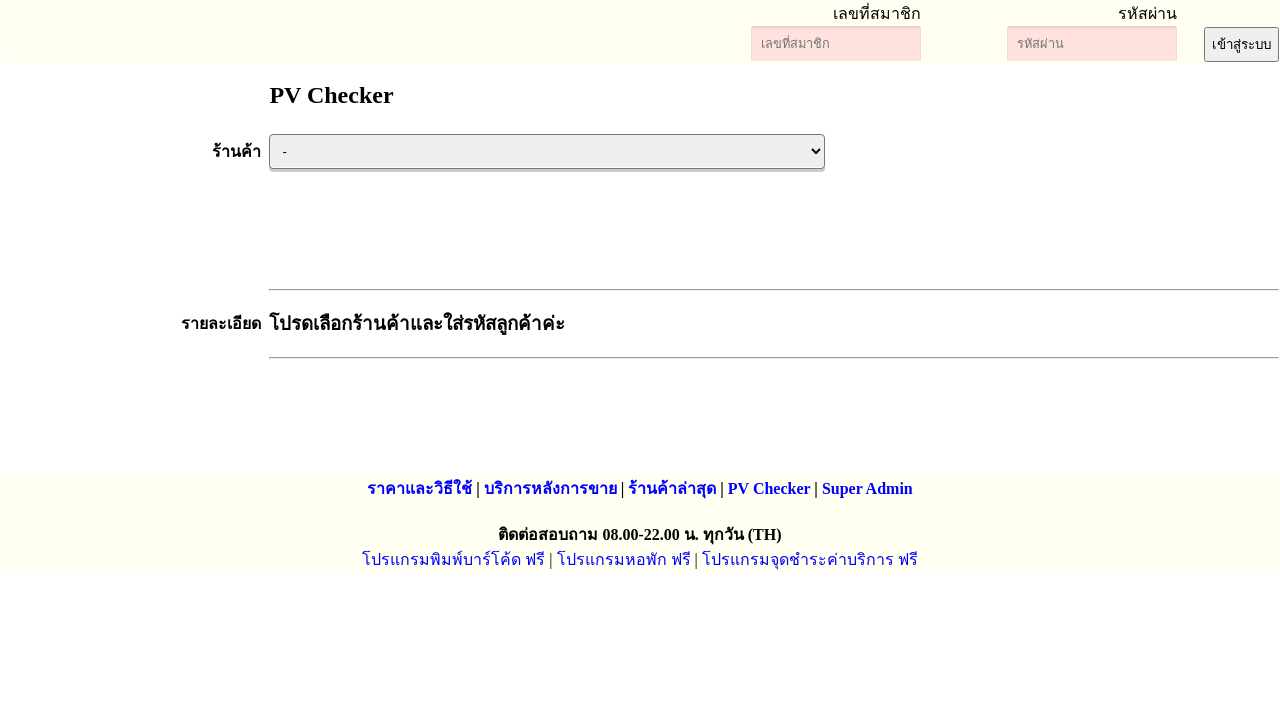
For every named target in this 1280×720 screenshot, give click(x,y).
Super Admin (867, 488)
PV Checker (769, 488)
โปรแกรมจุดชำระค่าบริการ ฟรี (810, 559)
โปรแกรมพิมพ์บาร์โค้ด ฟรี (453, 559)
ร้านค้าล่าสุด (672, 488)
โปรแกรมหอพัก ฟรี (624, 559)
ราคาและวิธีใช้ (419, 488)
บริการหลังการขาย (550, 488)
